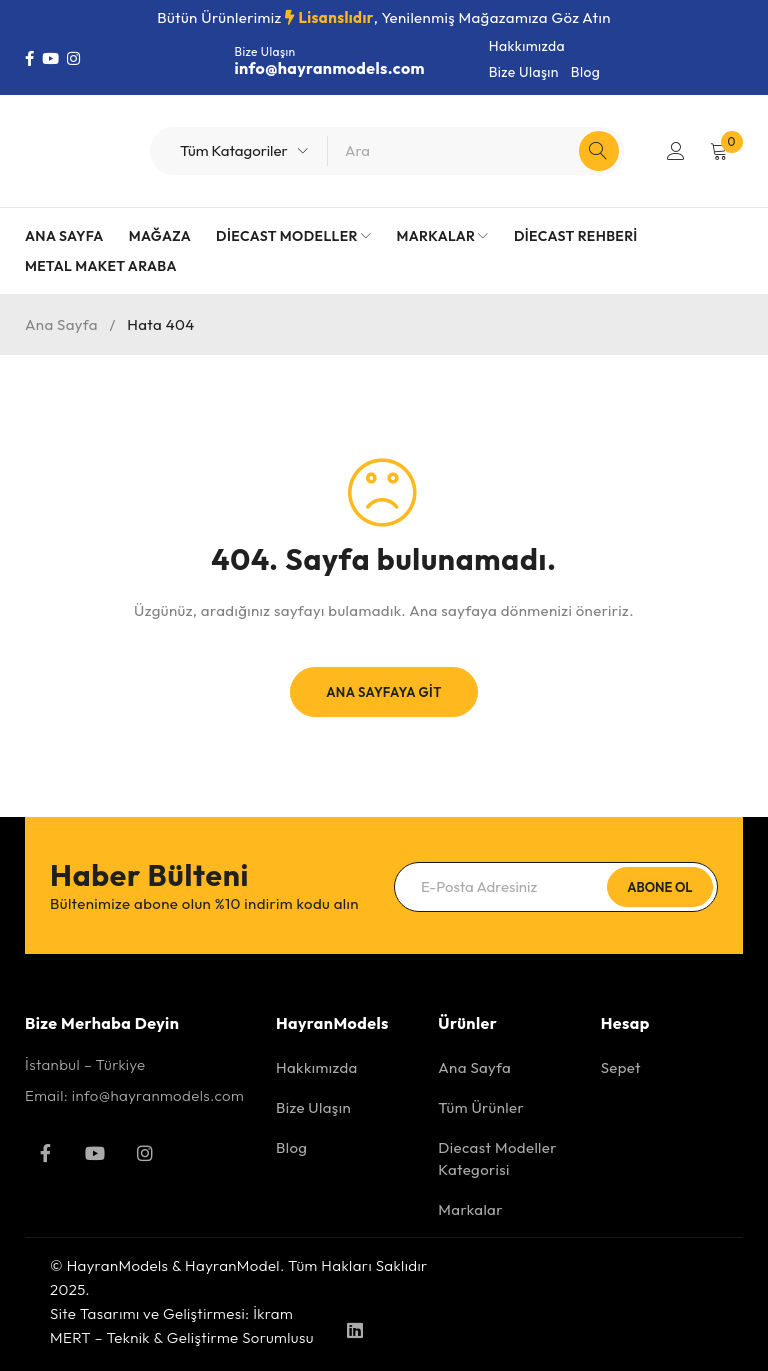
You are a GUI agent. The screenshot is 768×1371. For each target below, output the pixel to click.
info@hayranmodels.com (330, 68)
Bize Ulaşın (524, 72)
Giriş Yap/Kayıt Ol (675, 151)
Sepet (621, 1067)
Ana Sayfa (61, 324)
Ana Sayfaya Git (383, 692)
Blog (585, 72)
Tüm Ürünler (481, 1107)
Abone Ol (659, 887)
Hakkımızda (527, 46)
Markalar (470, 1209)
